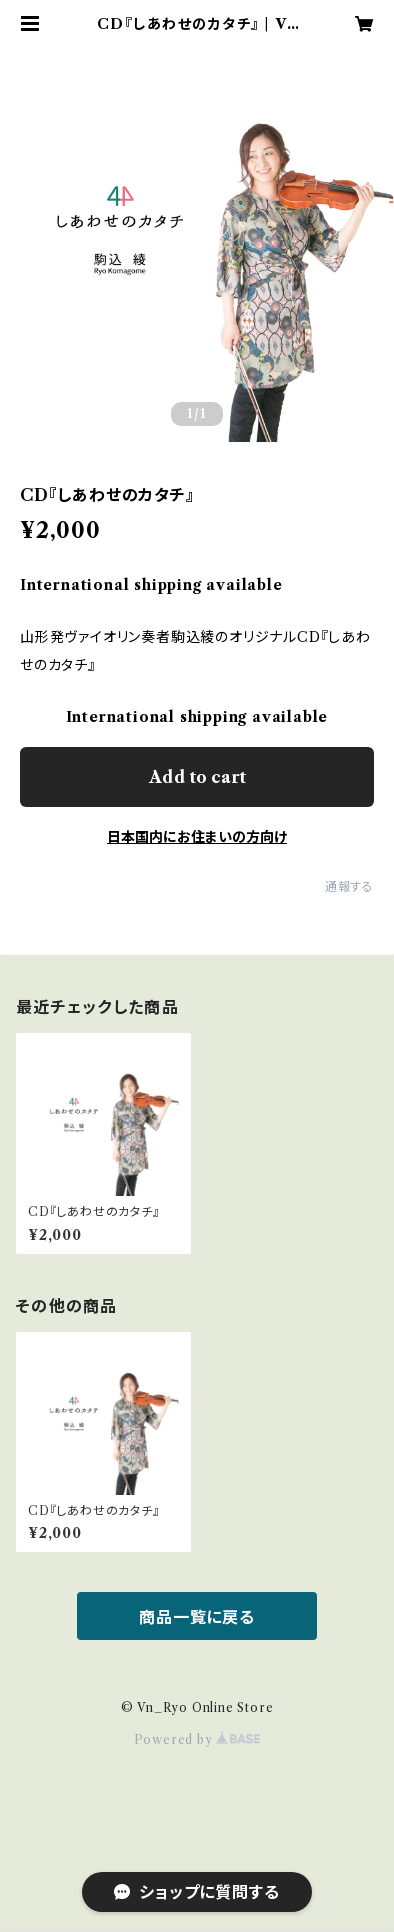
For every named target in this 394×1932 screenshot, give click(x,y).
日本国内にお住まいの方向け (197, 837)
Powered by (197, 1739)
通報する (349, 886)
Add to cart (197, 777)
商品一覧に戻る (197, 1617)
